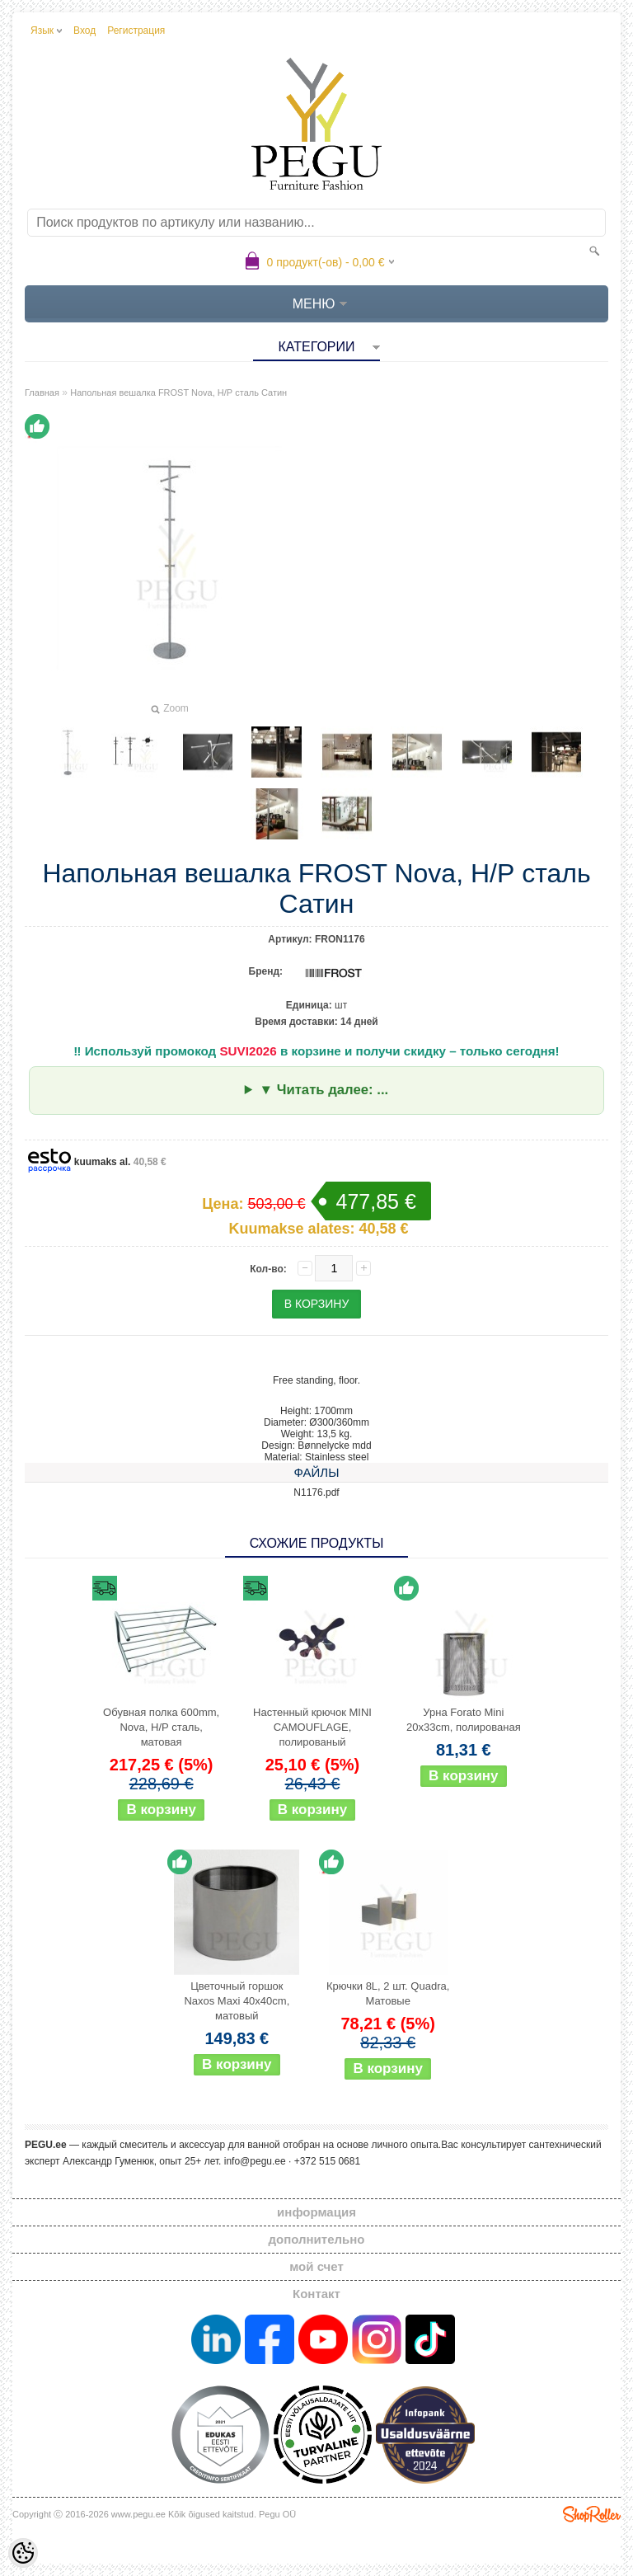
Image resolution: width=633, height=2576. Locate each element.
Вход (84, 30)
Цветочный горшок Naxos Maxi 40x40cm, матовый (236, 2001)
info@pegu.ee (255, 2161)
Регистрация (136, 30)
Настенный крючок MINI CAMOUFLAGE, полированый (312, 1727)
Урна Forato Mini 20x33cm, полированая (463, 1719)
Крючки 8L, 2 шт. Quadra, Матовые (387, 1993)
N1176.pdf (316, 1492)
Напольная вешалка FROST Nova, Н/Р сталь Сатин (178, 392)
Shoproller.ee (592, 2514)
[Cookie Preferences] (23, 2553)
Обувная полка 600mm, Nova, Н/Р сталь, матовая (161, 1727)
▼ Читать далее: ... (323, 1090)
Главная (42, 392)
